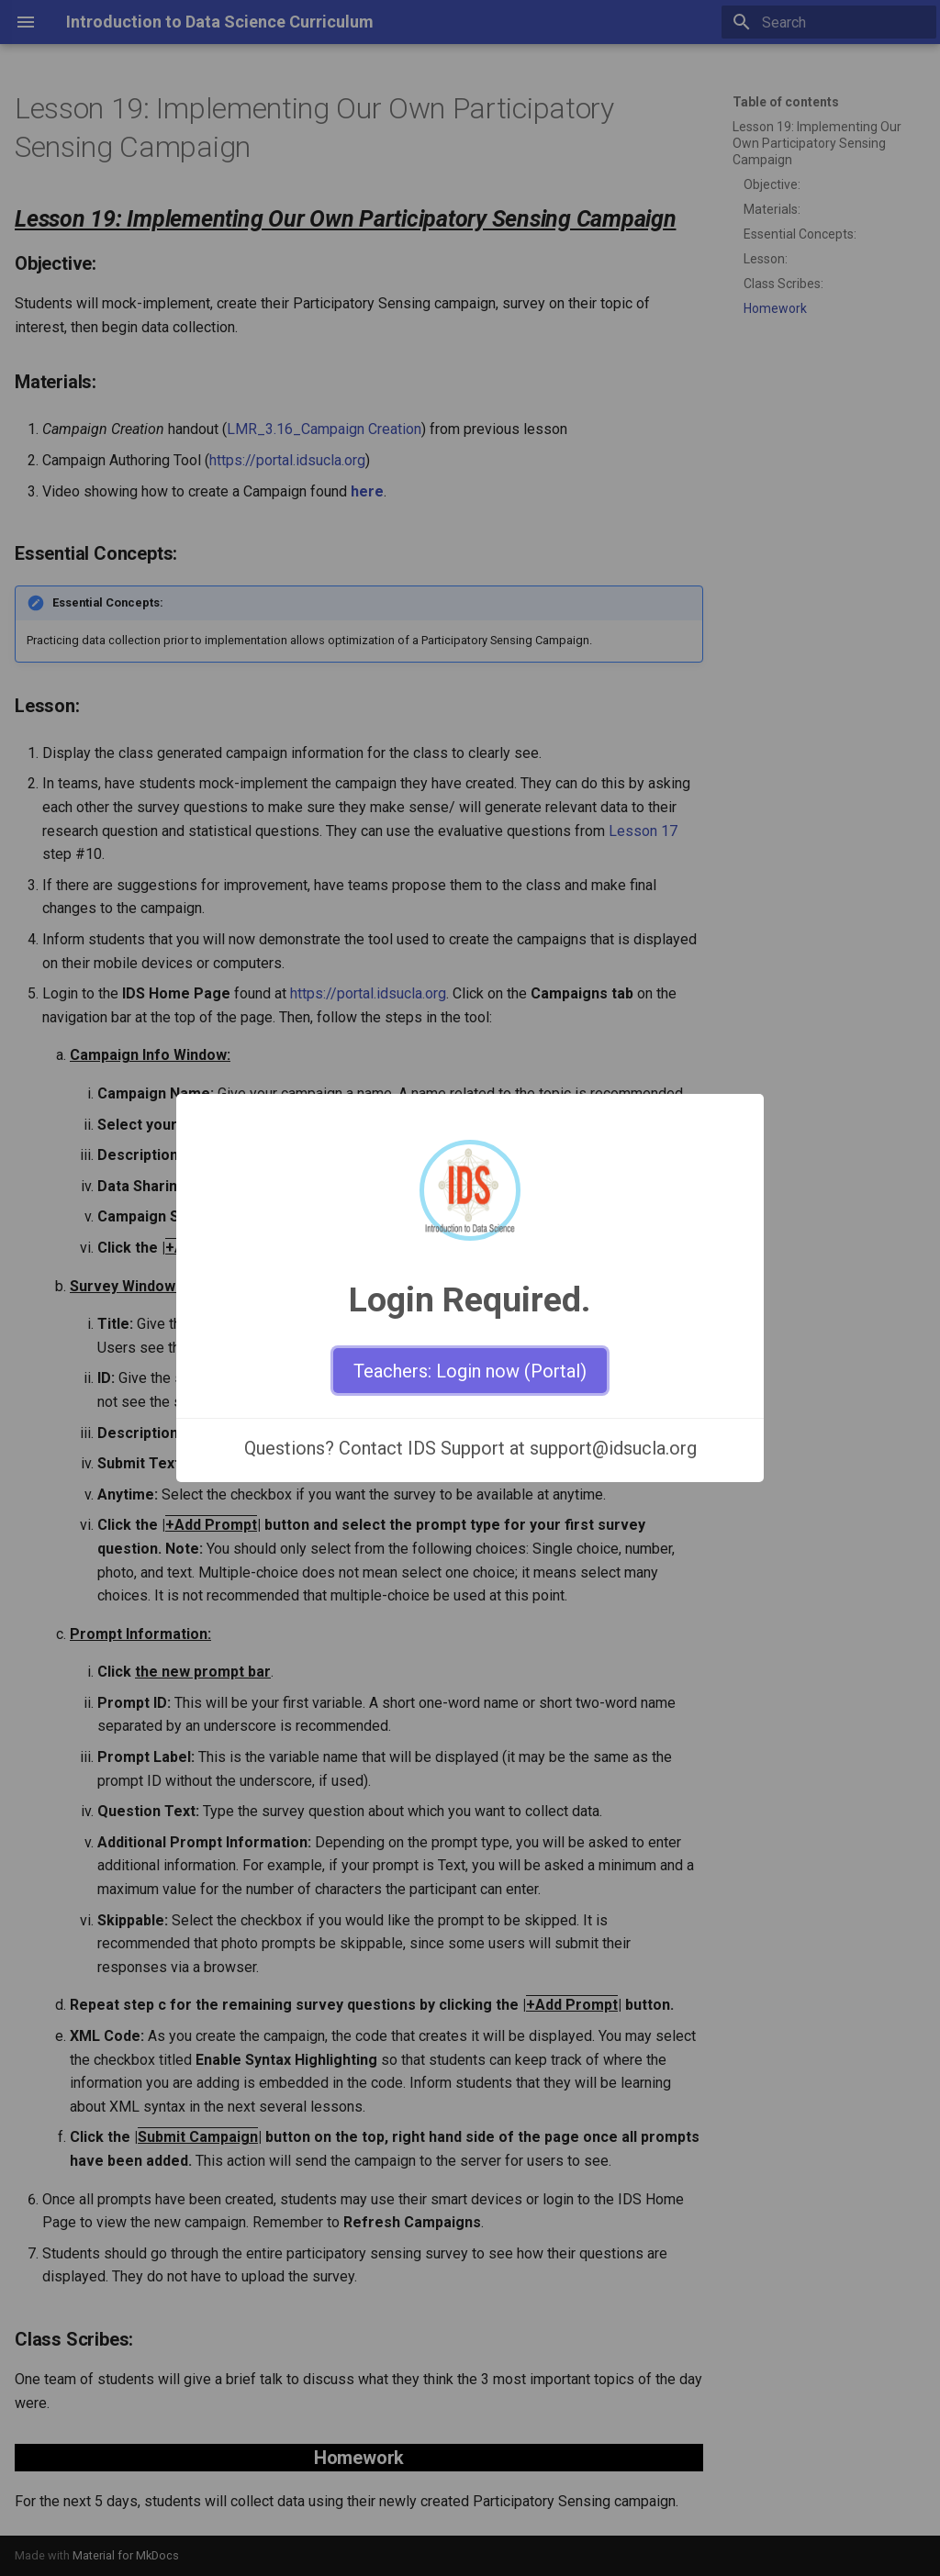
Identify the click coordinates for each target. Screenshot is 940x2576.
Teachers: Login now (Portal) (470, 1371)
